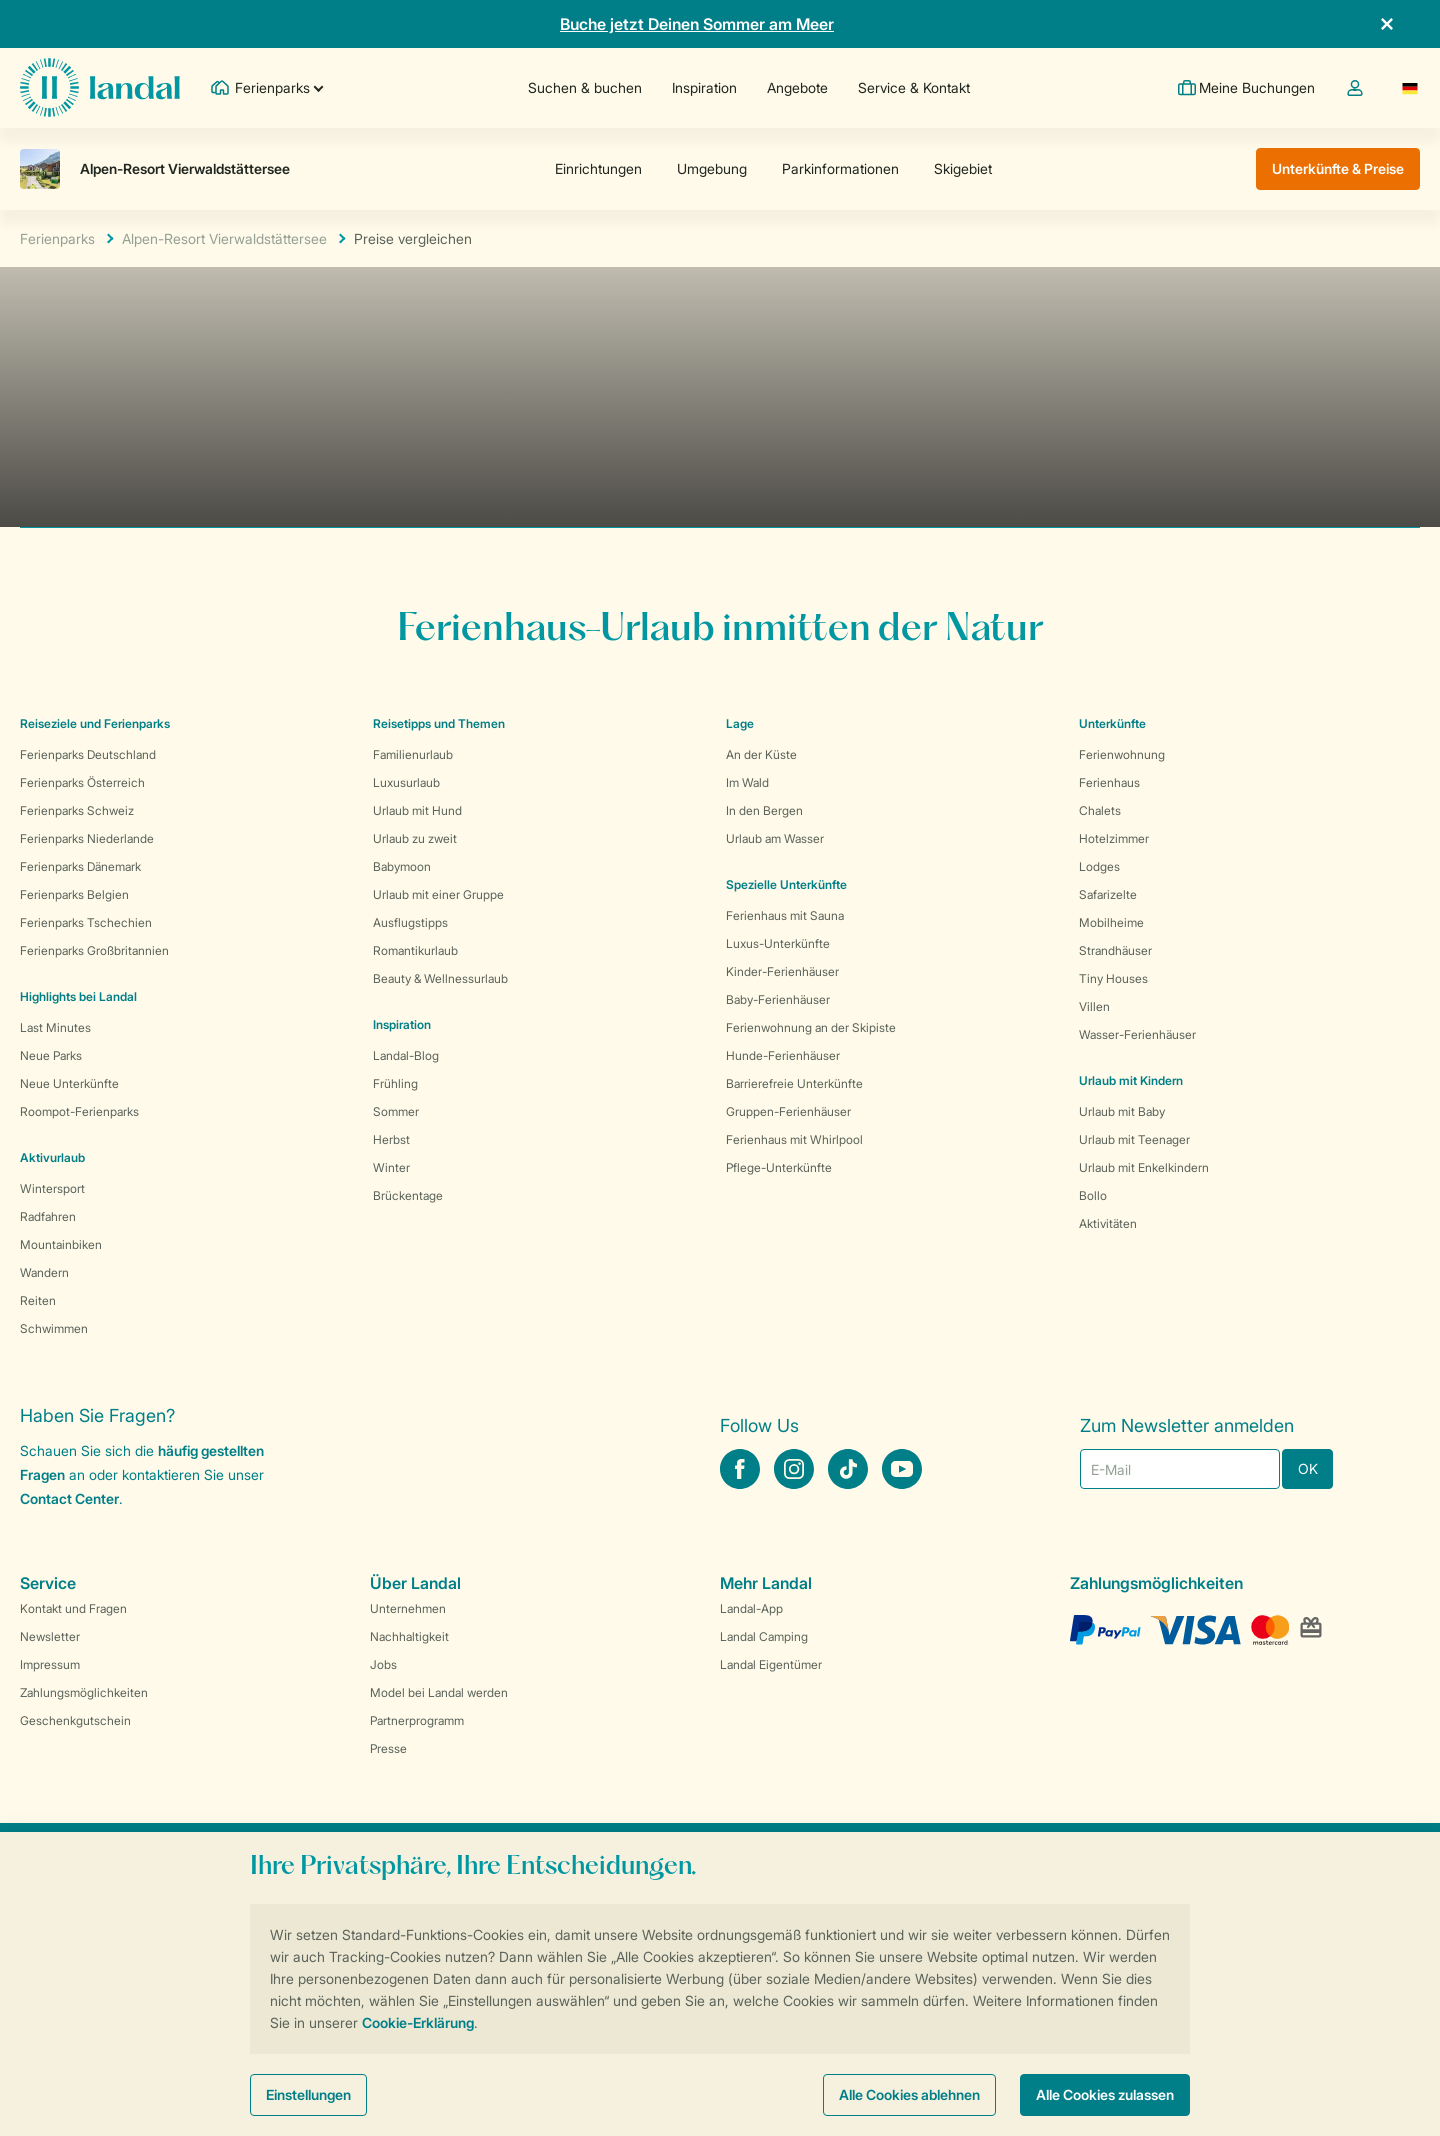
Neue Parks (51, 1055)
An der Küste (761, 754)
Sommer (396, 1111)
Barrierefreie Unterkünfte (794, 1083)
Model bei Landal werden (439, 1692)
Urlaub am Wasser (775, 838)
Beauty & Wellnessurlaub (440, 978)
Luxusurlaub (406, 782)
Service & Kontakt (913, 87)
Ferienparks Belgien (74, 894)
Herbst (391, 1139)
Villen (1094, 1006)
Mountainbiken (61, 1244)
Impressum (50, 1664)
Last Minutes (55, 1027)
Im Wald (747, 782)
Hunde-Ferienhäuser (783, 1055)
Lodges (1099, 866)
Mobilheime (1111, 922)
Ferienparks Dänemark (80, 866)
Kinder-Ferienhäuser (782, 971)
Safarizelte (1108, 894)
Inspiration (703, 87)
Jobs (383, 1664)
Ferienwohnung (1122, 754)
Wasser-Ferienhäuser (1137, 1034)
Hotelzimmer (1114, 838)
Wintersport (52, 1188)
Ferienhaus (1109, 782)
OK (1308, 1468)
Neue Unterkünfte (69, 1083)
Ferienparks (57, 238)
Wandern (44, 1272)
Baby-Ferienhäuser (778, 999)
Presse (388, 1748)
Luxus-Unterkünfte (778, 943)
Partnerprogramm (417, 1720)
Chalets (1100, 810)
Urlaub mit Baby (1122, 1111)
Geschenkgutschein (75, 1720)
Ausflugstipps (410, 922)
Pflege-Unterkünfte (779, 1167)
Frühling (395, 1083)
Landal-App (751, 1608)
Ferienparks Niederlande (87, 838)
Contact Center (69, 1498)
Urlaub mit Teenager (1134, 1139)
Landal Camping (764, 1636)
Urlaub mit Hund (417, 810)
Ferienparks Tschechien (86, 922)
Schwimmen (54, 1328)
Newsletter (50, 1636)
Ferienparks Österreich (82, 782)
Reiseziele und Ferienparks (95, 723)
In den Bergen (764, 810)
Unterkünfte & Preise (1338, 168)
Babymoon (402, 866)
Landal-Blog (406, 1055)
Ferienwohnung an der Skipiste (811, 1027)
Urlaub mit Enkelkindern (1144, 1167)
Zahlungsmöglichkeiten (84, 1692)
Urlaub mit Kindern (1131, 1080)
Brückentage (408, 1195)
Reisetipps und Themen (439, 723)
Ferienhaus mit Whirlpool (794, 1139)
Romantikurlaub (415, 950)
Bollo (1093, 1195)
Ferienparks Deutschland (88, 754)
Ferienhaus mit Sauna (785, 915)
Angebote (796, 87)
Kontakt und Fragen (73, 1608)
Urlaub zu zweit (415, 838)
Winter (391, 1167)
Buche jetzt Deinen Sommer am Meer (697, 24)
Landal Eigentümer (771, 1664)
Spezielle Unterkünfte (786, 884)
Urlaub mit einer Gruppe (438, 894)
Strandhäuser (1115, 950)
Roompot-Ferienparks (79, 1111)
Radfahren (48, 1216)
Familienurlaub (413, 754)
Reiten (38, 1300)
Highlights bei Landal (78, 996)
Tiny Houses (1113, 978)
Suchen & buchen (584, 87)
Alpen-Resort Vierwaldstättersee (224, 238)
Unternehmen (408, 1608)
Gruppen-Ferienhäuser (788, 1111)
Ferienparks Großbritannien (94, 950)
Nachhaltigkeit (409, 1636)
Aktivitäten (1108, 1223)
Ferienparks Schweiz (77, 810)
